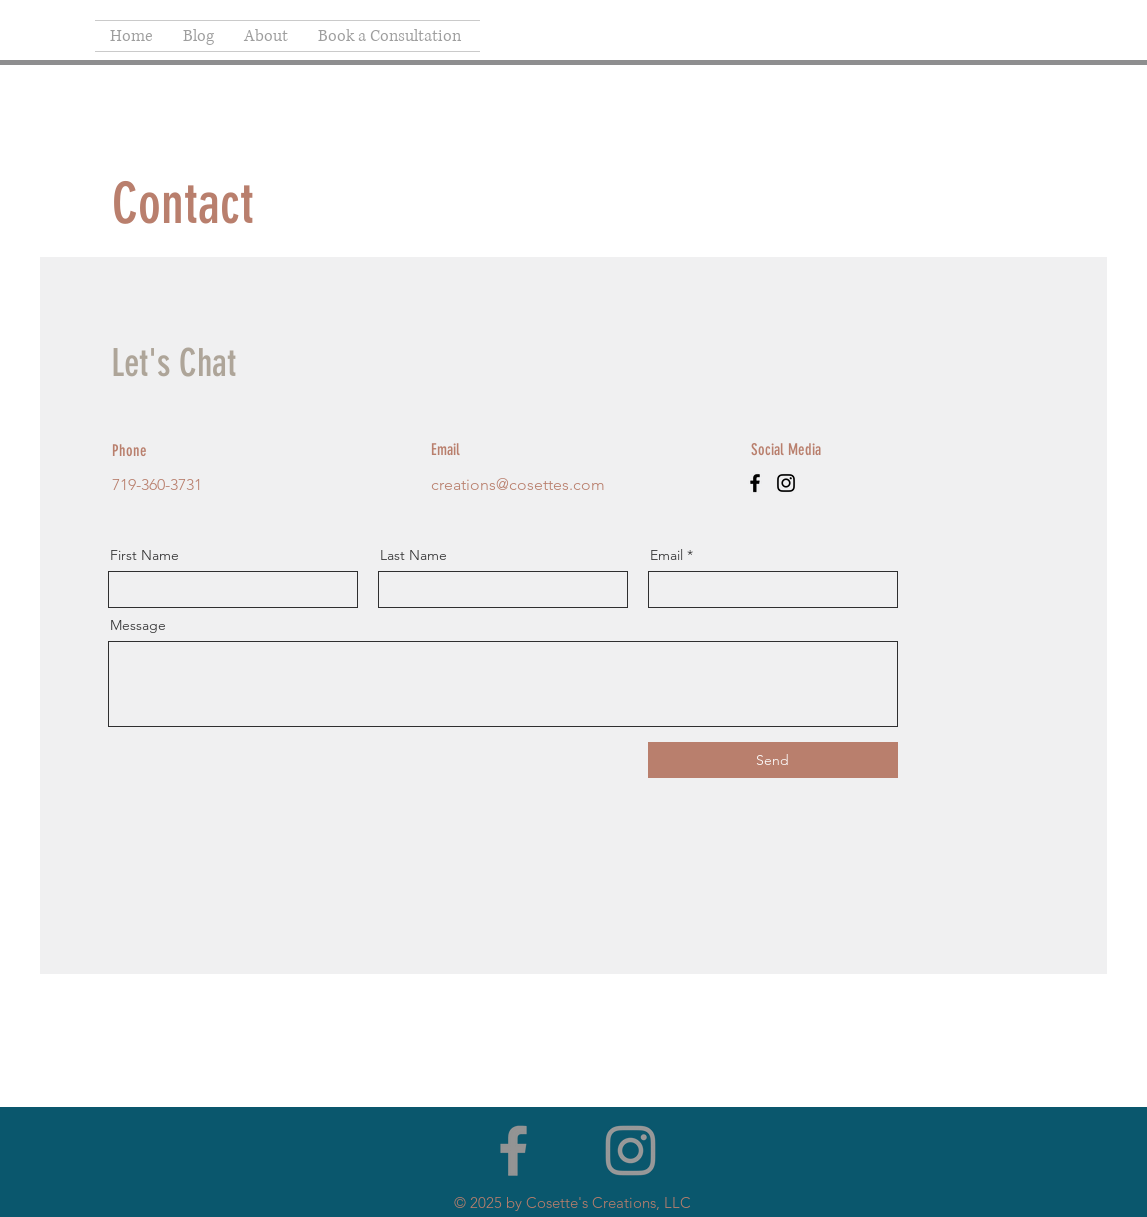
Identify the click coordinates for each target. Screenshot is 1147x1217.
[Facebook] (755, 483)
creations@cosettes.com (518, 484)
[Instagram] (786, 483)
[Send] (773, 760)
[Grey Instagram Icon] (630, 1150)
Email (666, 555)
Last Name (413, 555)
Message (138, 625)
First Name (144, 555)
